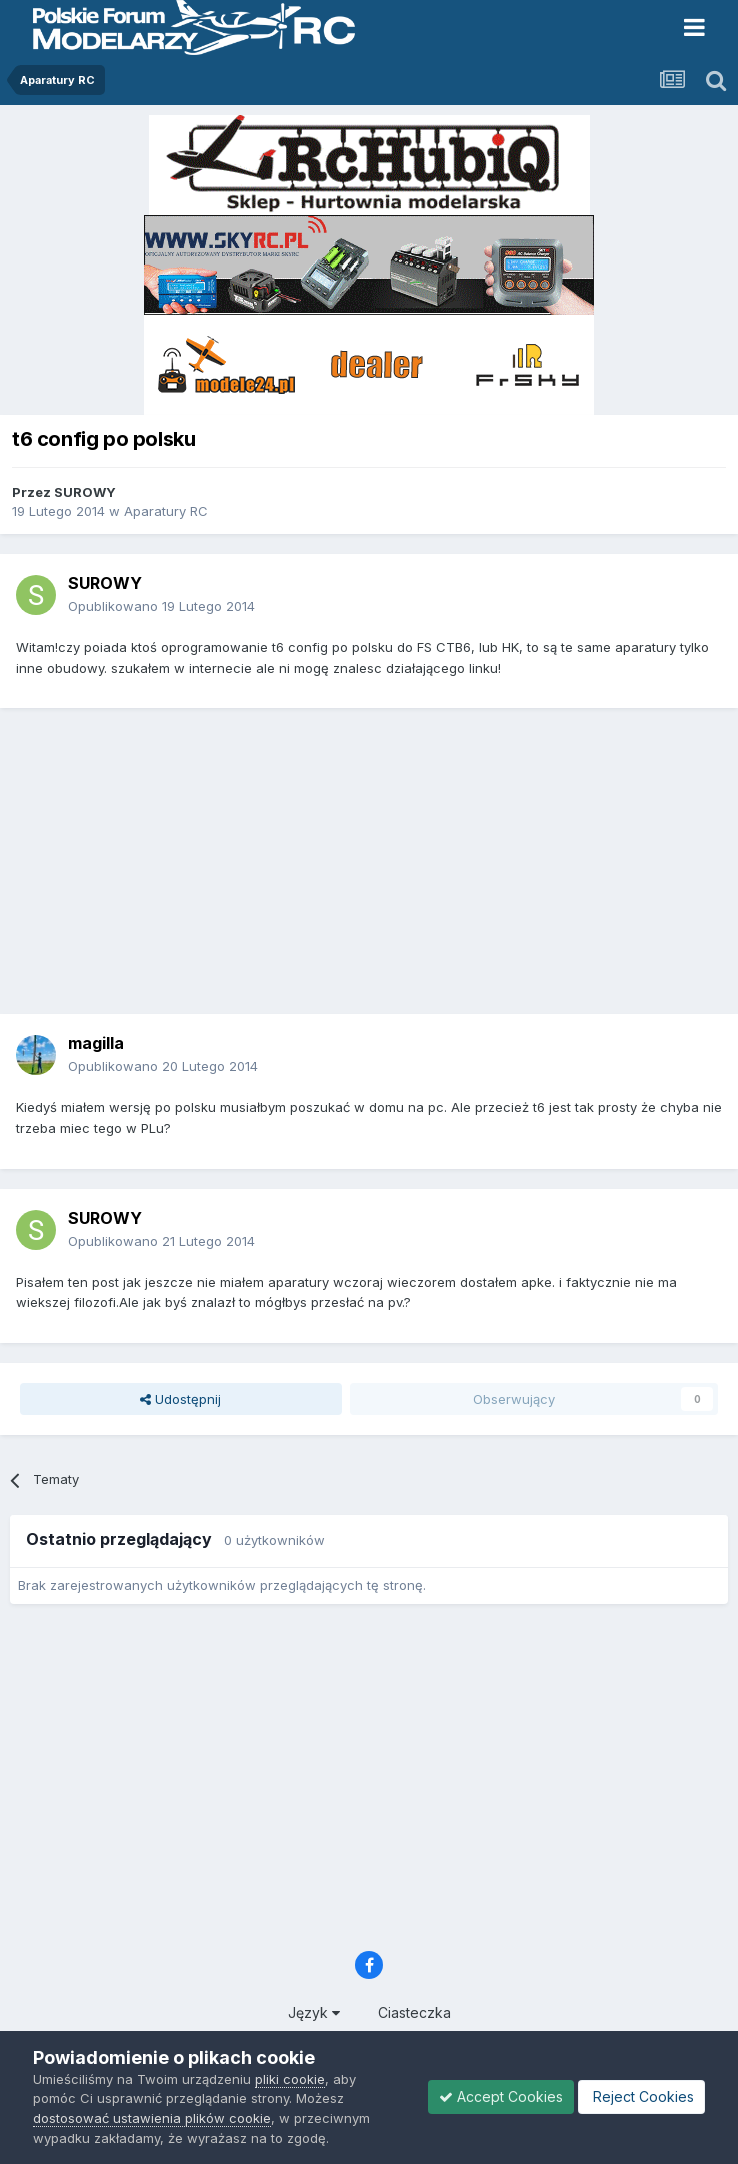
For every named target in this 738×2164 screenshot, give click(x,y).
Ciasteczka (414, 2012)
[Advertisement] (374, 868)
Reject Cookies (641, 2096)
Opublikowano (161, 606)
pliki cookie (290, 2079)
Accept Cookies (501, 2096)
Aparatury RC (166, 511)
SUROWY (85, 492)
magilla (96, 1043)
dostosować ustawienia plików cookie (152, 2118)
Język (314, 2012)
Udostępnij (180, 1399)
